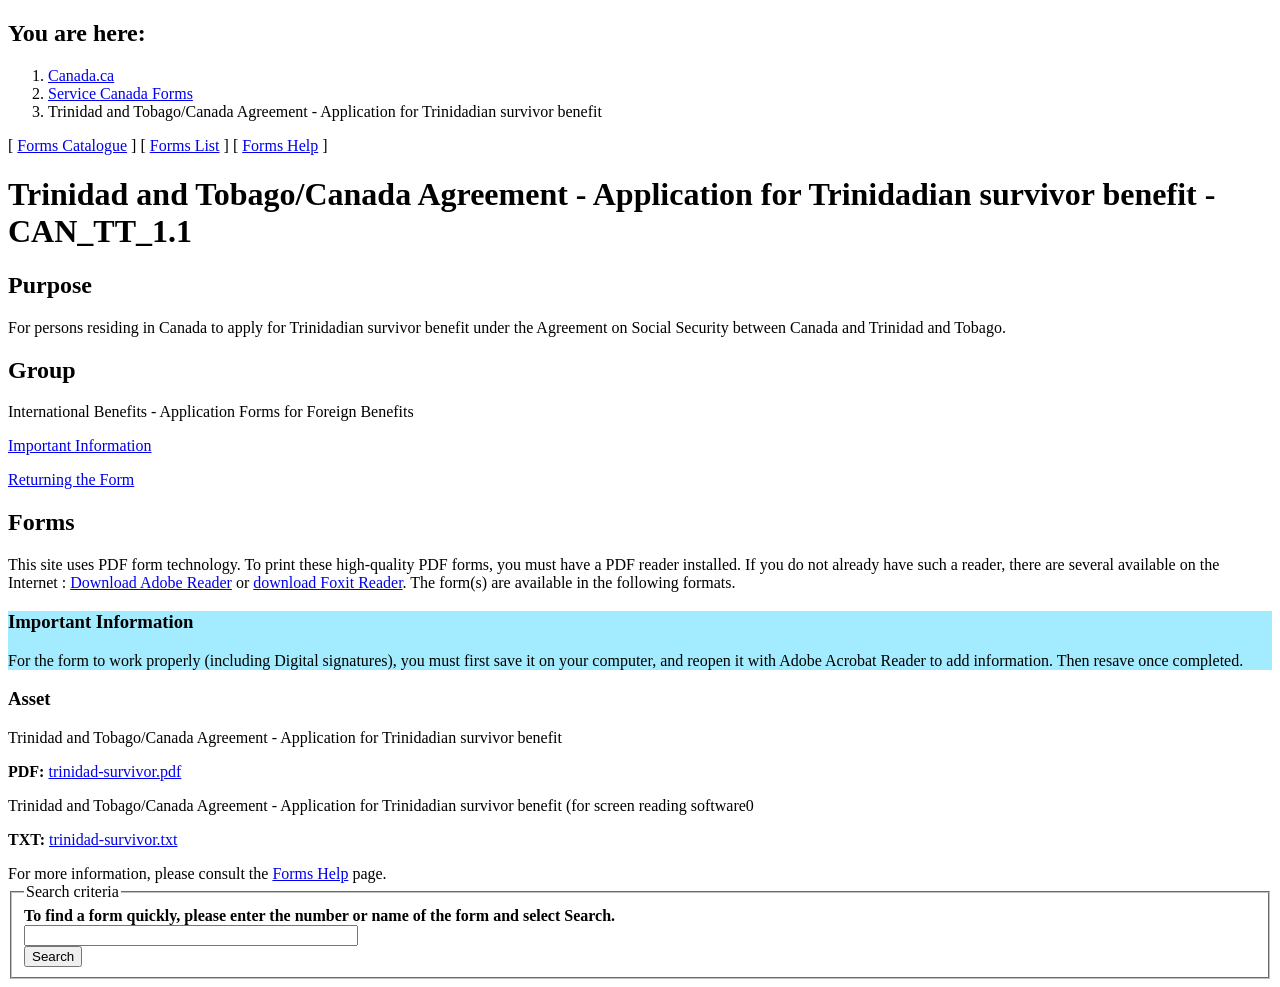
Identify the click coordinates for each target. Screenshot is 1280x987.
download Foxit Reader (327, 582)
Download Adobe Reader (151, 582)
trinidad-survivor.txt (113, 839)
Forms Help (280, 145)
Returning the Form (71, 479)
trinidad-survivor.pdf (114, 771)
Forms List (185, 145)
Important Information (80, 445)
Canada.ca (81, 75)
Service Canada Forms (120, 93)
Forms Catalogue (72, 145)
